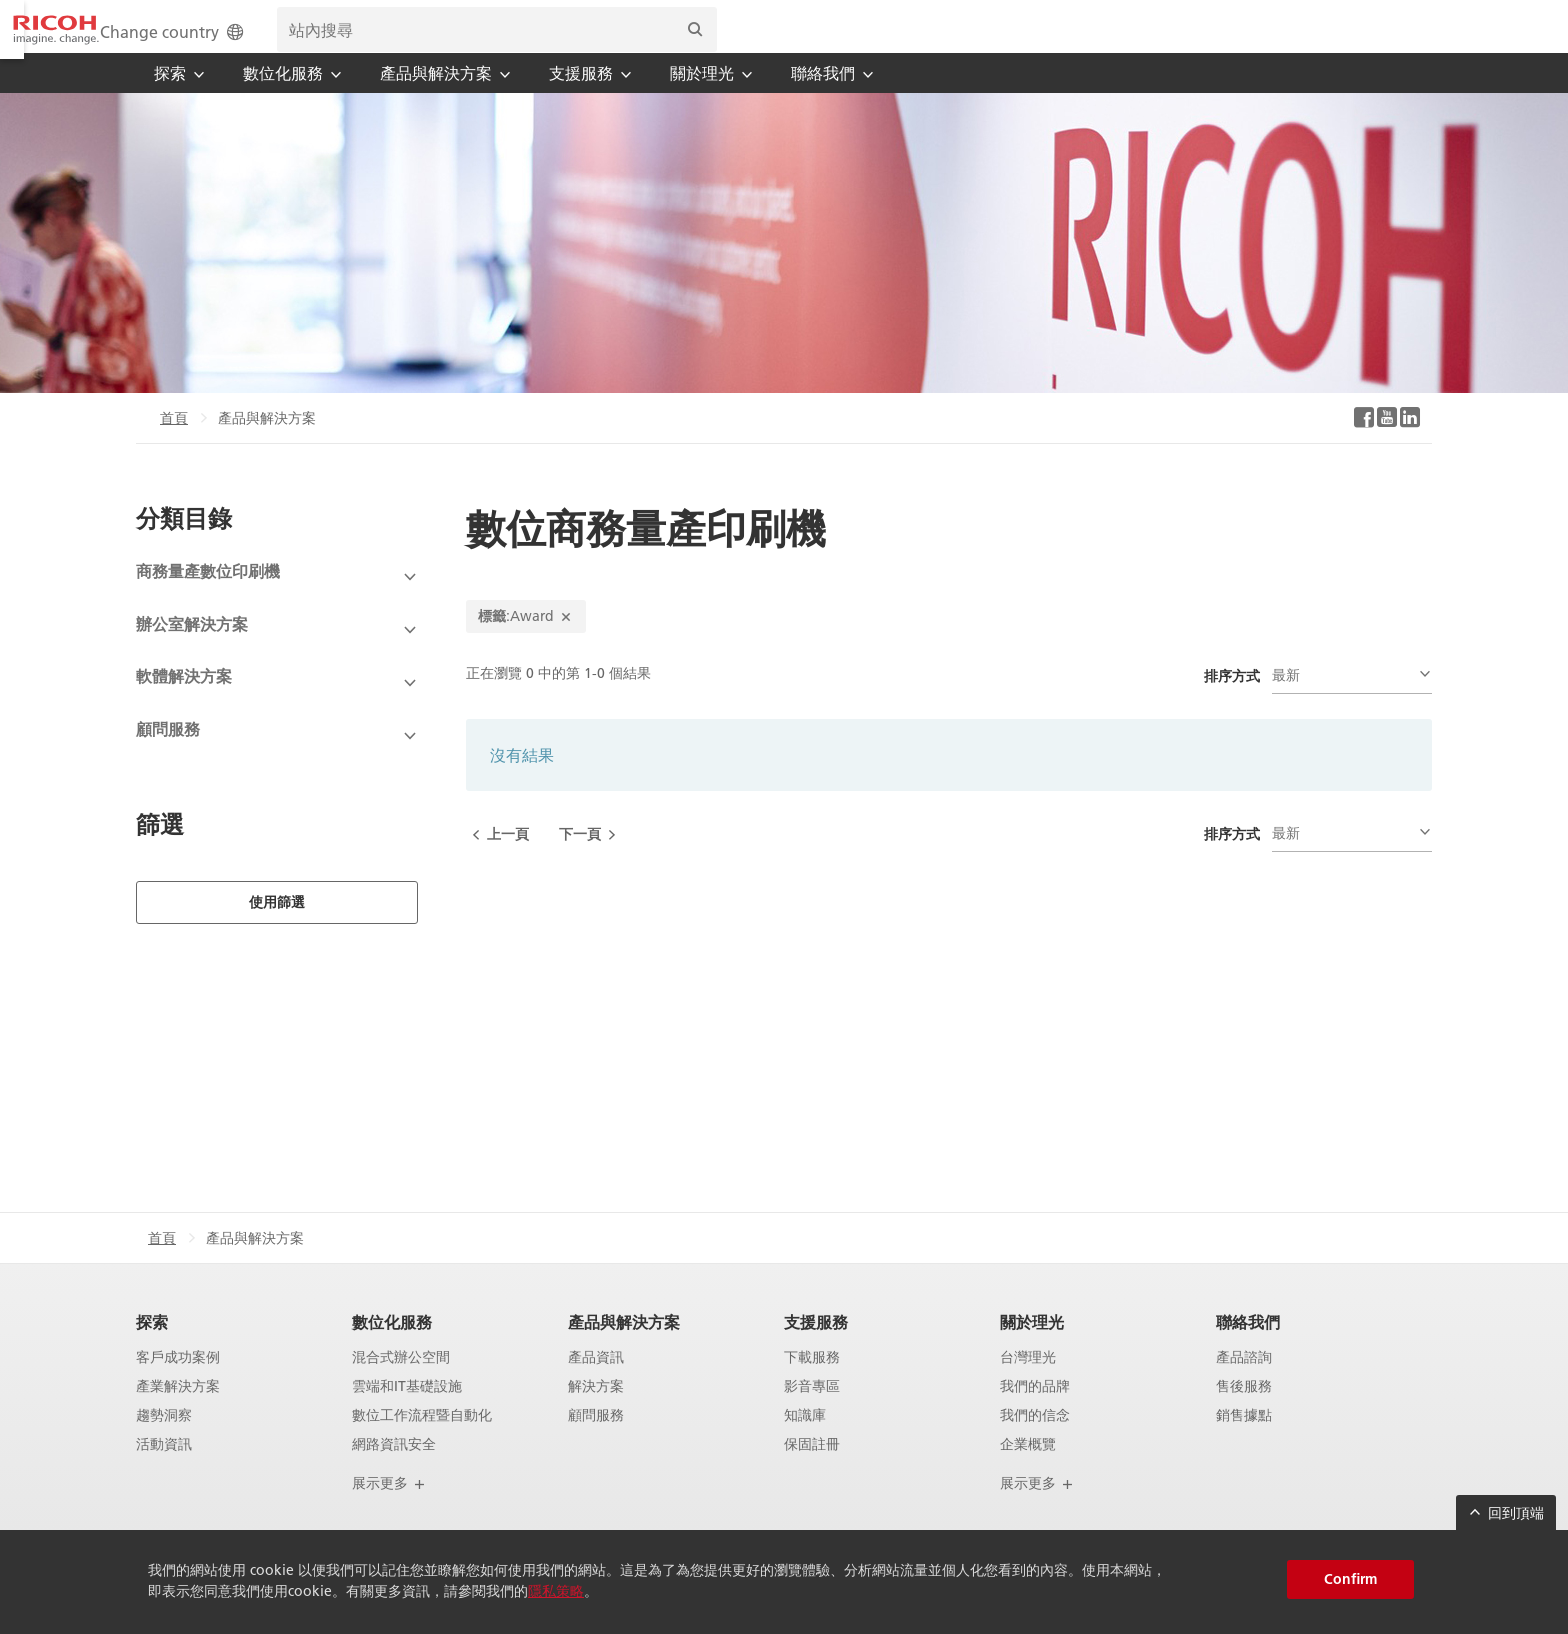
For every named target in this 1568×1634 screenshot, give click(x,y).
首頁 (174, 445)
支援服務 (816, 1348)
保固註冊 (812, 1471)
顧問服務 (596, 1442)
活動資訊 (164, 1471)
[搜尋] (1398, 40)
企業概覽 (1028, 1471)
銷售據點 (1244, 1442)
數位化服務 (392, 1348)
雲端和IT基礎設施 (407, 1413)
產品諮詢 (1244, 1384)
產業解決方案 (178, 1413)
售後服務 (1244, 1413)
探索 (152, 1348)
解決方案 (596, 1413)
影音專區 (812, 1413)
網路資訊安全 (394, 1471)
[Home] (209, 40)
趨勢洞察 (164, 1442)
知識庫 (805, 1442)
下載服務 (812, 1384)
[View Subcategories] (277, 604)
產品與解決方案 (624, 1348)
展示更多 (389, 1510)
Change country (876, 41)
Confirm (1350, 1579)
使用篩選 (277, 929)
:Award (526, 643)
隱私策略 (556, 1591)
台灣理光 (1028, 1384)
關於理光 (1032, 1348)
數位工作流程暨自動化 (422, 1442)
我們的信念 (1035, 1442)
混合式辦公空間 (401, 1384)
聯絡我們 (1248, 1348)
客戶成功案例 (178, 1384)
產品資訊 (596, 1384)
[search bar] (1200, 40)
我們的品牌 (1035, 1413)
